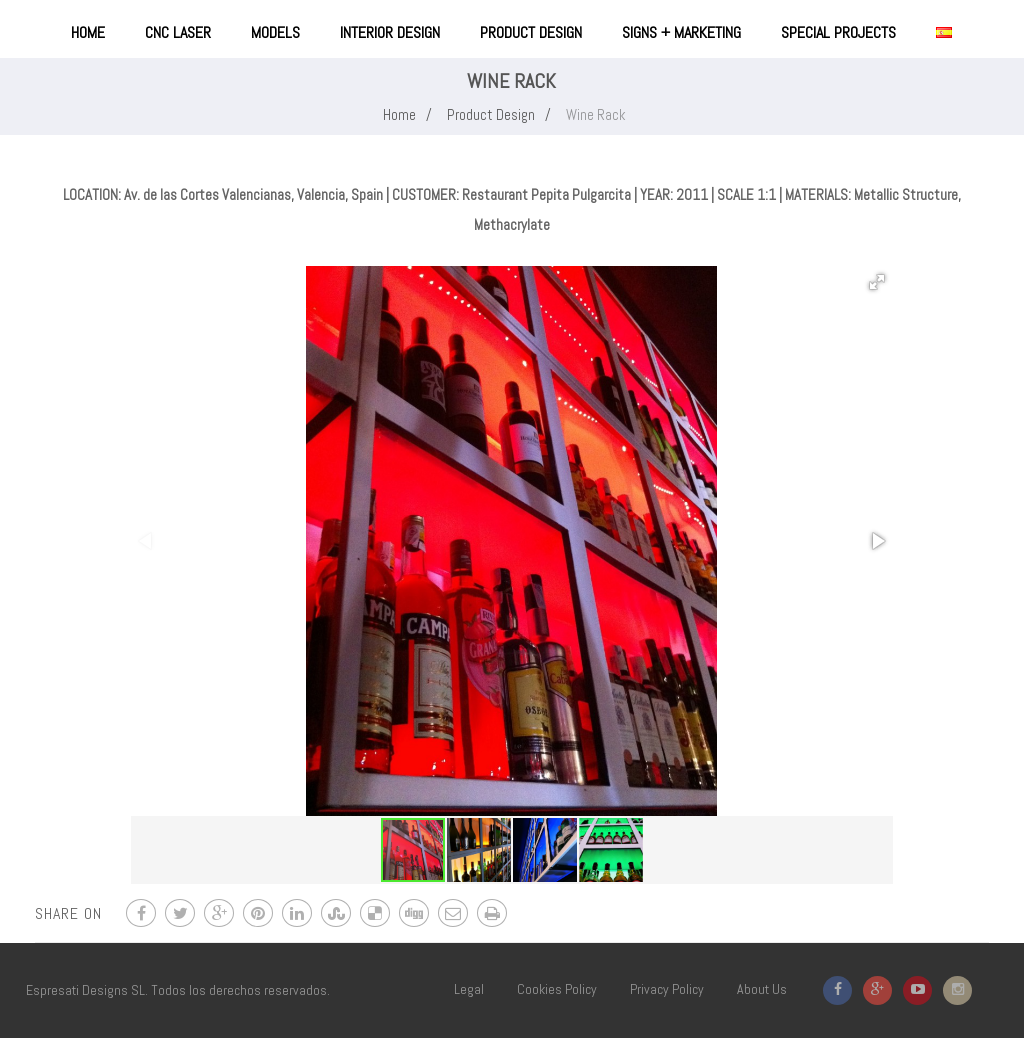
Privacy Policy (667, 989)
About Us (762, 989)
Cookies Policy (557, 989)
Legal (469, 989)
